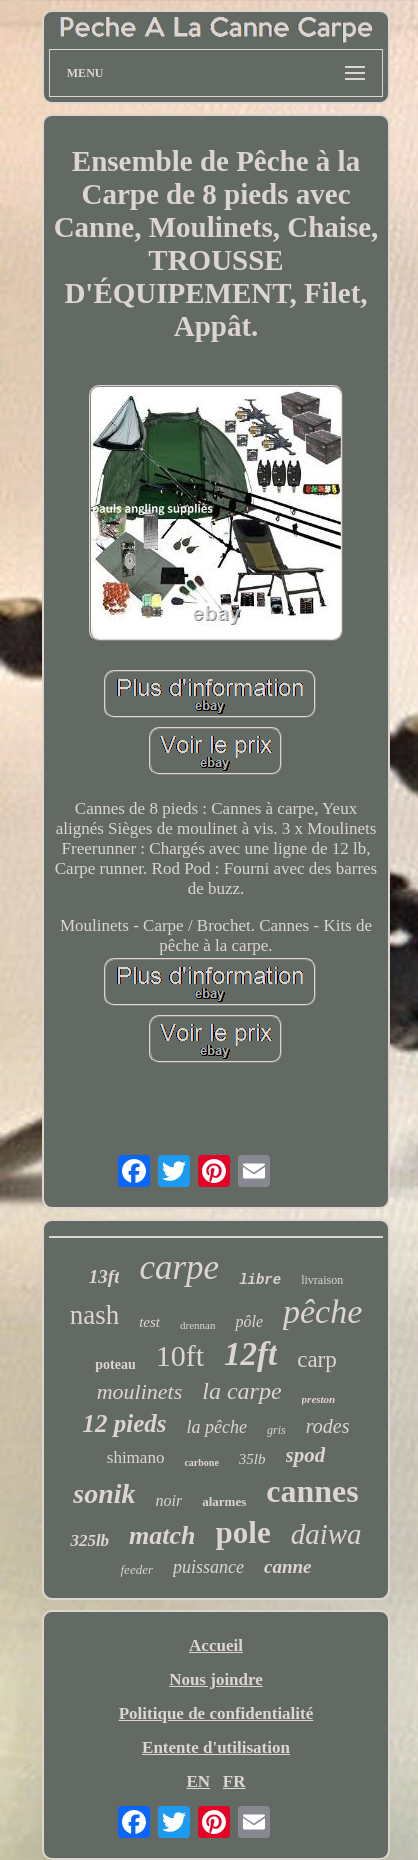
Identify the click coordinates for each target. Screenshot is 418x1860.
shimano (136, 1457)
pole (243, 1532)
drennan (197, 1325)
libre (260, 1280)
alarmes (224, 1501)
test (149, 1322)
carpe (179, 1267)
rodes (328, 1426)
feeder (137, 1569)
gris (276, 1430)
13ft (104, 1276)
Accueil (216, 1645)
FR (234, 1781)
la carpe (241, 1391)
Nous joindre (216, 1679)
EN (198, 1781)
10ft (180, 1355)
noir (169, 1500)
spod (306, 1455)
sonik (104, 1493)
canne (288, 1566)
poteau (115, 1364)
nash (95, 1315)
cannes (312, 1491)
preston (319, 1399)
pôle (249, 1321)
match (162, 1535)
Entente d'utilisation (216, 1747)
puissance (208, 1567)
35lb (252, 1459)
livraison (322, 1280)
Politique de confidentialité (216, 1713)
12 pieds (125, 1423)
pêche (322, 1311)
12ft (250, 1354)
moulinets (140, 1391)
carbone (201, 1462)
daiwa (326, 1534)
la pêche (217, 1427)
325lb (89, 1540)
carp (317, 1359)
